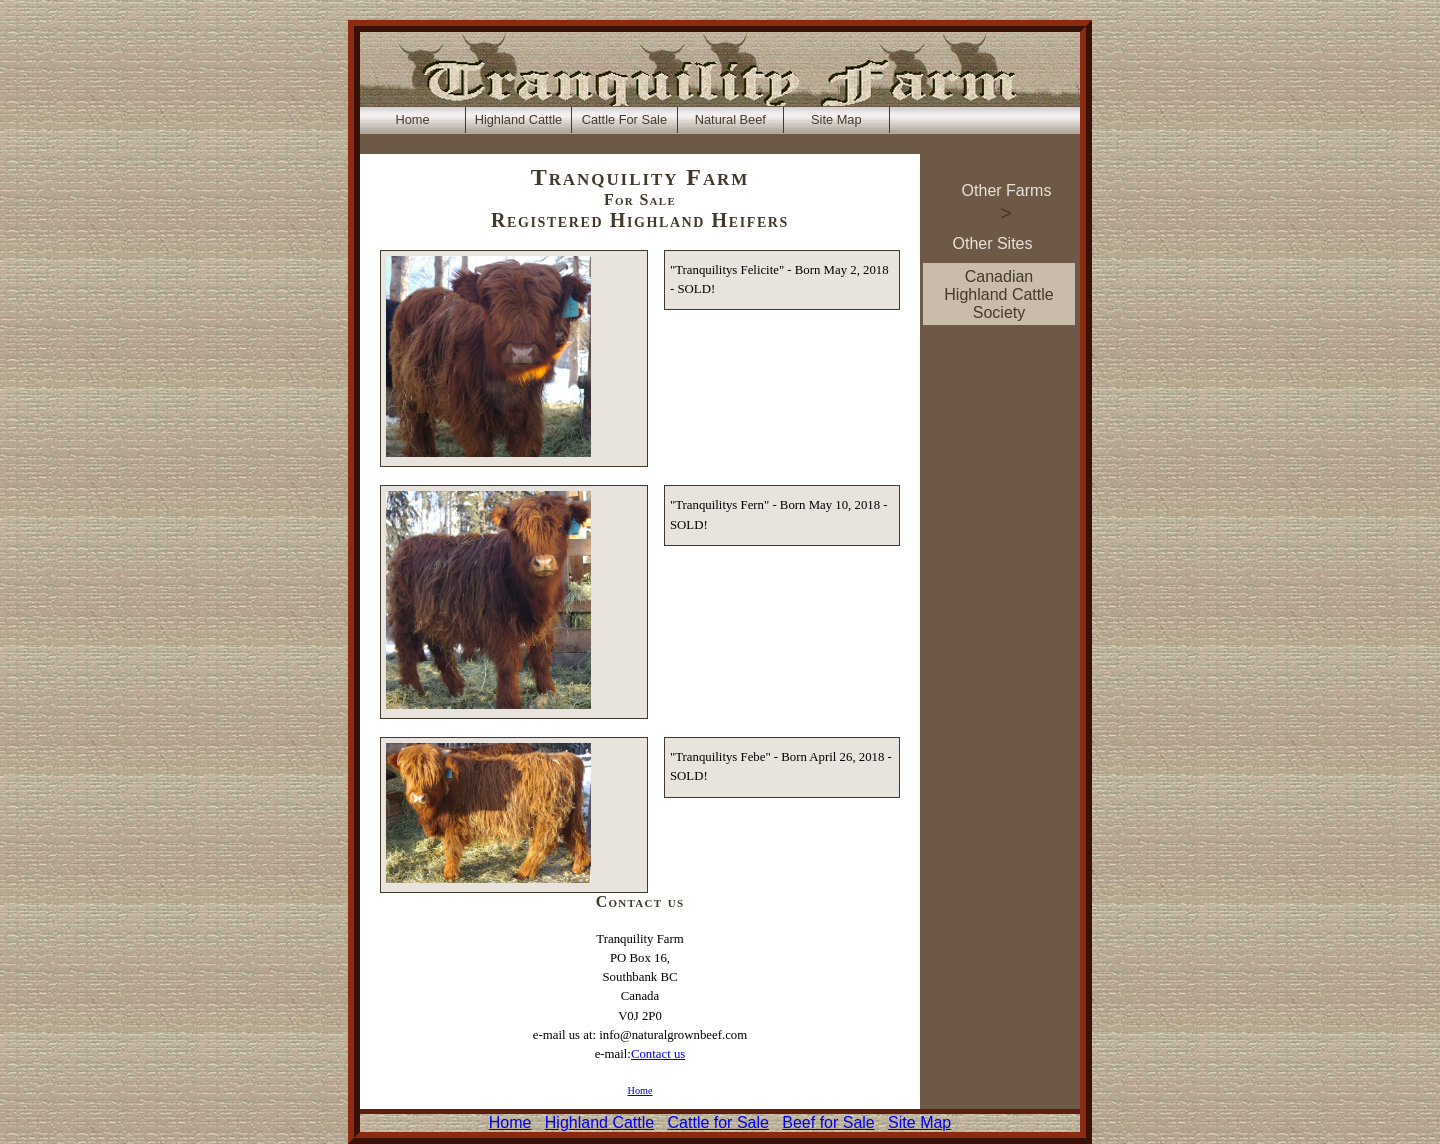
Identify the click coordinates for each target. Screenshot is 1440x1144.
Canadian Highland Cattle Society (998, 294)
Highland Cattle (599, 1122)
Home (639, 1090)
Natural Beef (730, 119)
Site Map (919, 1122)
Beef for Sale (828, 1122)
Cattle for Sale (718, 1122)
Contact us (658, 1054)
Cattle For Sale (624, 119)
